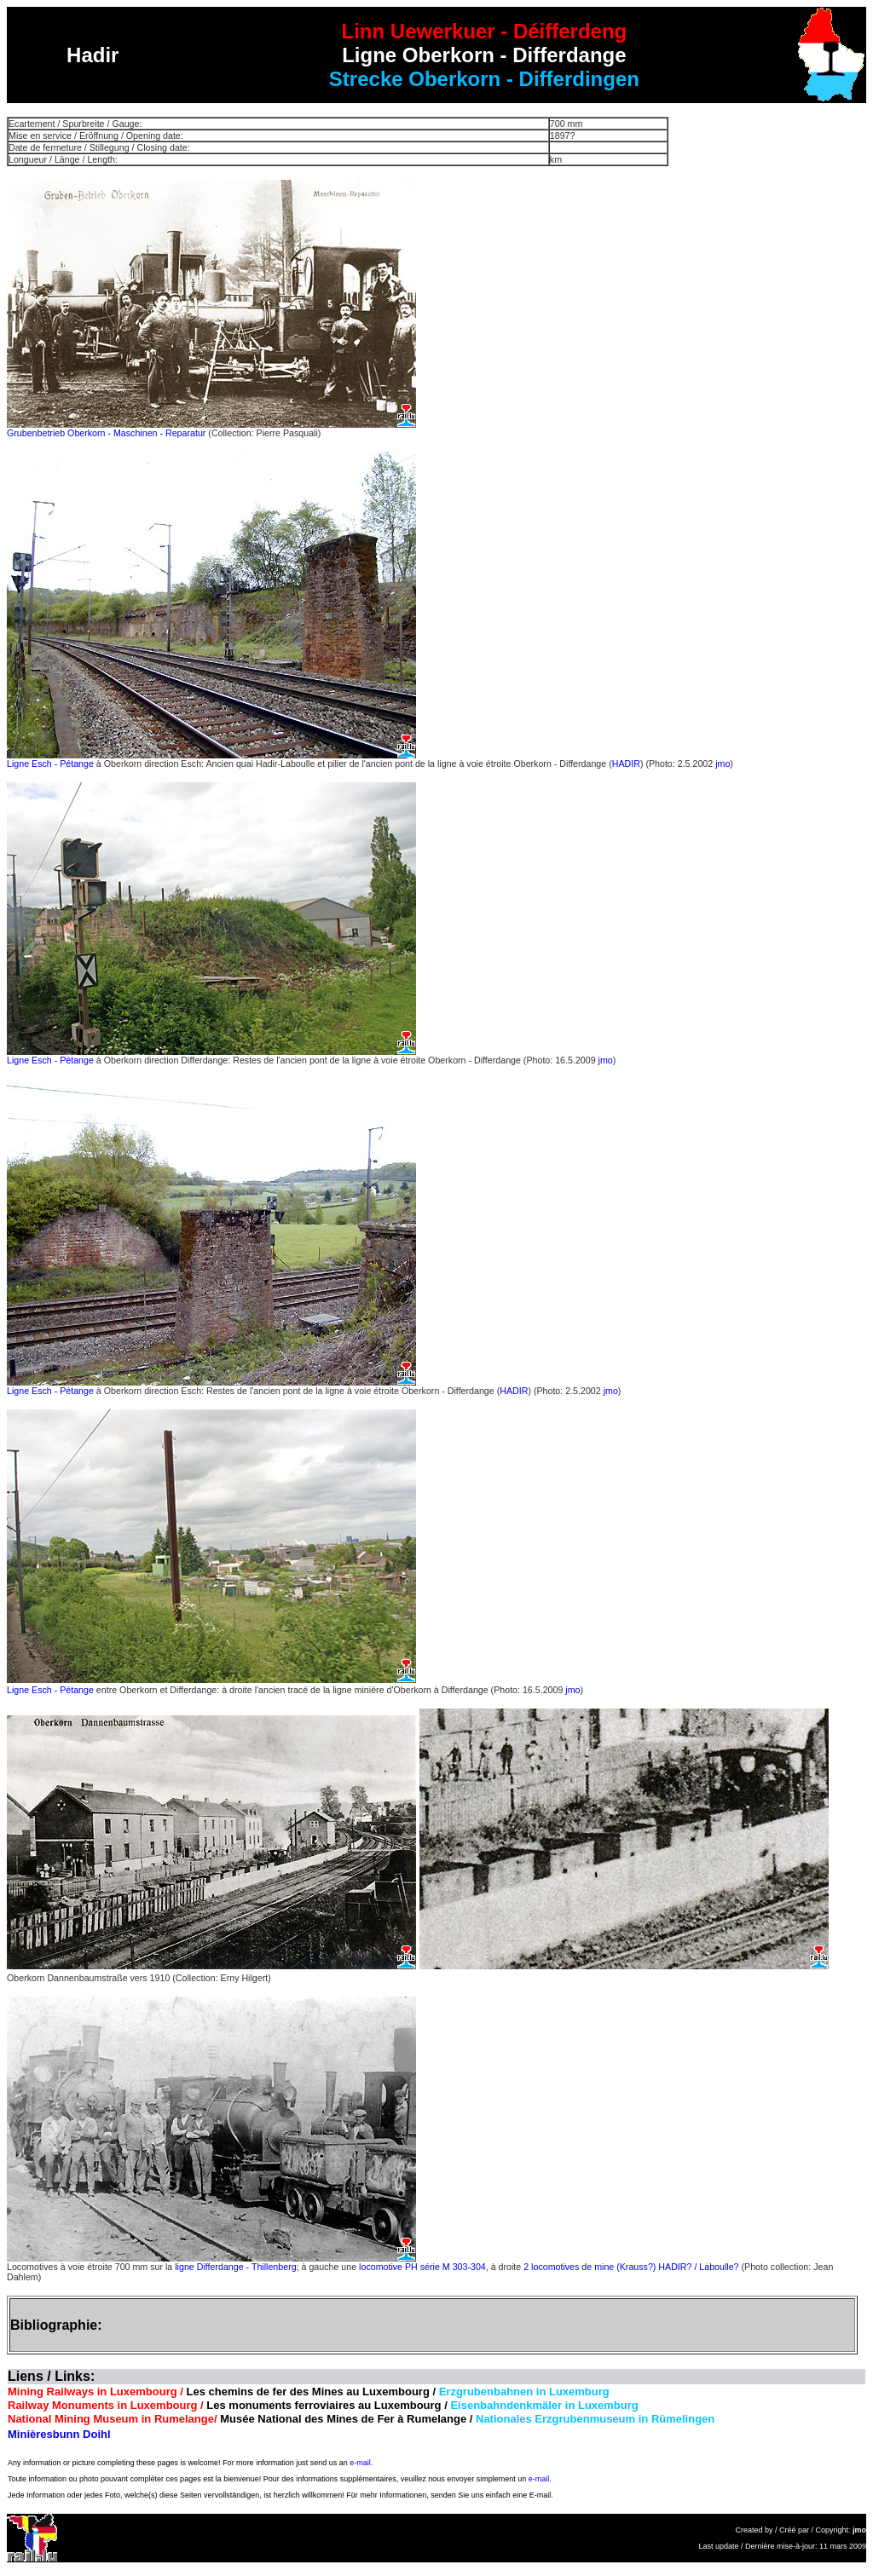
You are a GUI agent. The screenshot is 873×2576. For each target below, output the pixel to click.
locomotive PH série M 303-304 (422, 2267)
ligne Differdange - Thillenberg (234, 2267)
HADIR (626, 763)
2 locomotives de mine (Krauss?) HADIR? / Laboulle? (630, 2267)
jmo (722, 763)
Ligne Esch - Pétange (50, 763)
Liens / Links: (51, 2376)
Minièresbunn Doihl (59, 2434)
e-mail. (361, 2462)
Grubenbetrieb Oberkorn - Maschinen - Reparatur (107, 433)
